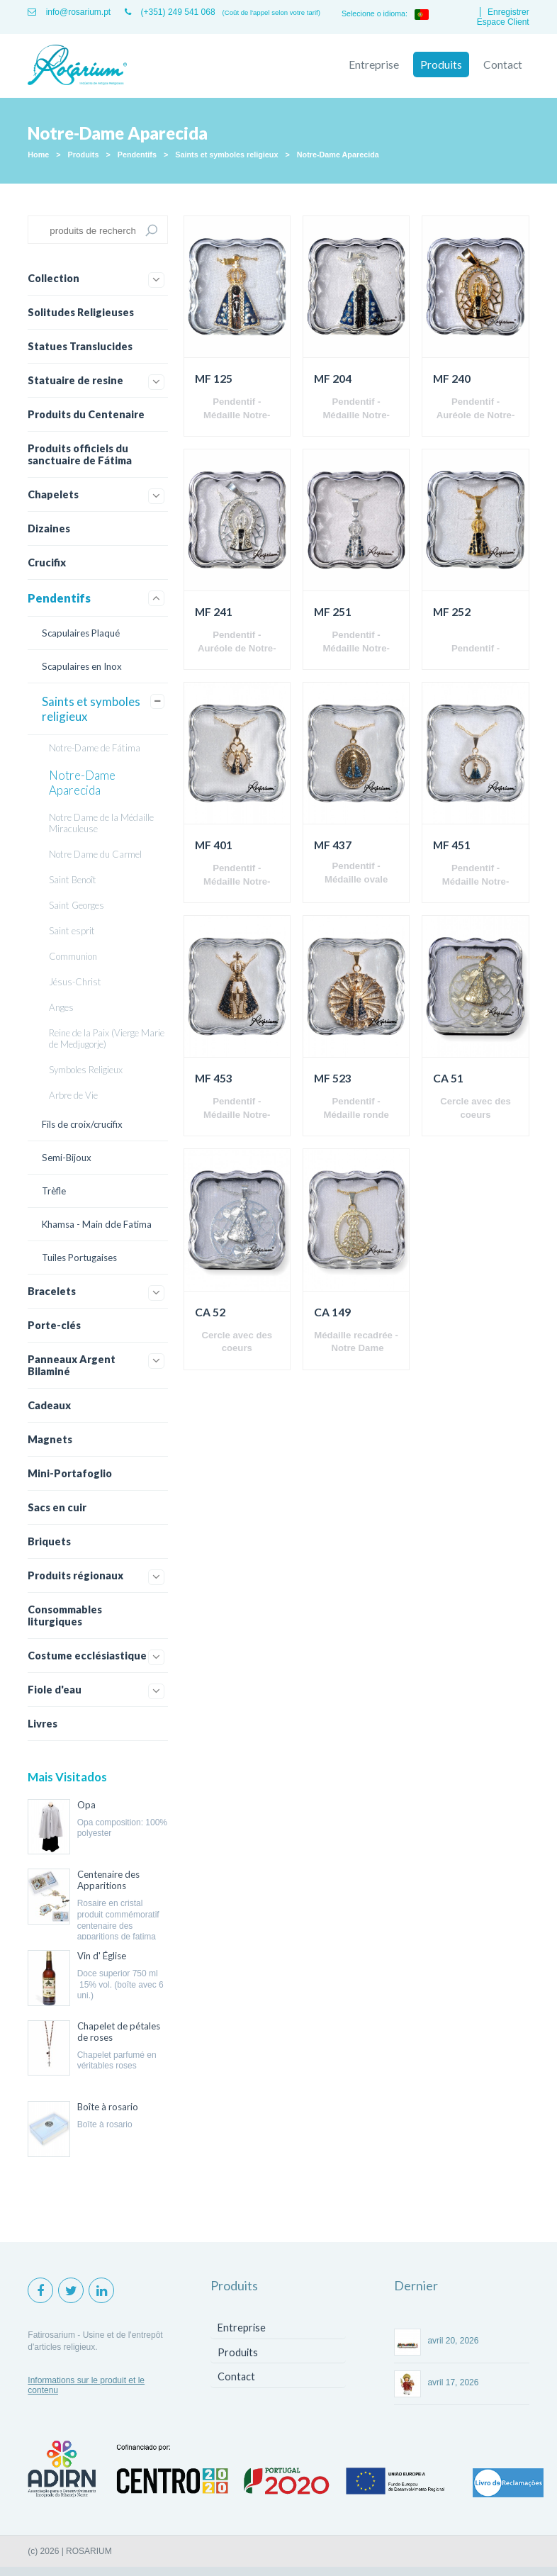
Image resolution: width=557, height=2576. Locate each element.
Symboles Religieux (86, 1069)
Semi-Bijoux (66, 1157)
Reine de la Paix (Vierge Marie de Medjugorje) (106, 1038)
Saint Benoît (72, 879)
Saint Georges (76, 905)
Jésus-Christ (75, 981)
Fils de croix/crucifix (82, 1124)
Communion (73, 956)
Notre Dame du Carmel (95, 854)
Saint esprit (72, 930)
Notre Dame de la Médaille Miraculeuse (101, 823)
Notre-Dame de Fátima (94, 748)
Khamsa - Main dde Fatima (97, 1224)
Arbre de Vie (73, 1095)
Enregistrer (508, 12)
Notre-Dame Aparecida (338, 154)
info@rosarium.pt (69, 12)
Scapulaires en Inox (82, 666)
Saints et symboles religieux (226, 154)
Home (38, 154)
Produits (441, 64)
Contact (502, 64)
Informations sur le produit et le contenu (86, 2385)
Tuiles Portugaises (79, 1257)
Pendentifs (137, 154)
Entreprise (374, 64)
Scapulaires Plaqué (81, 633)
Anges (61, 1007)
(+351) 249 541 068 (170, 12)
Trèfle (54, 1191)
